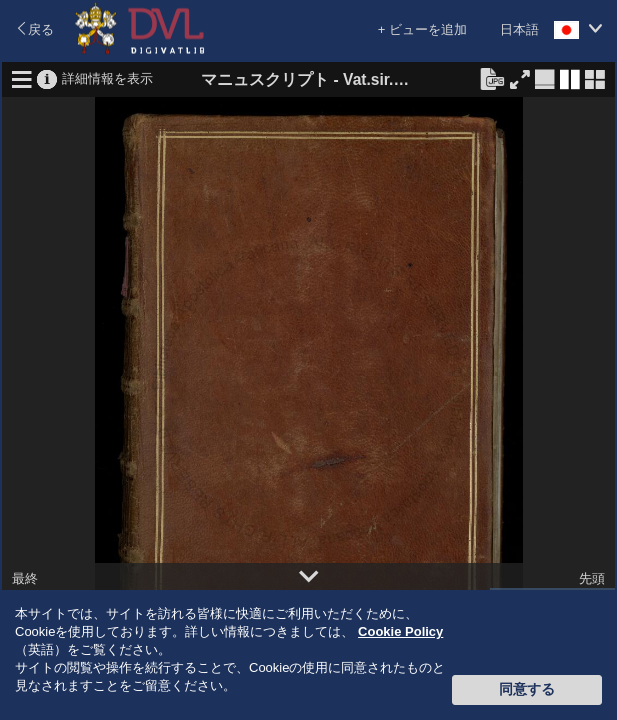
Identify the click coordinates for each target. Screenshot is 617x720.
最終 (25, 578)
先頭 (592, 578)
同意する (527, 689)
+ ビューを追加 (422, 29)
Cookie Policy (400, 631)
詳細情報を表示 (107, 77)
